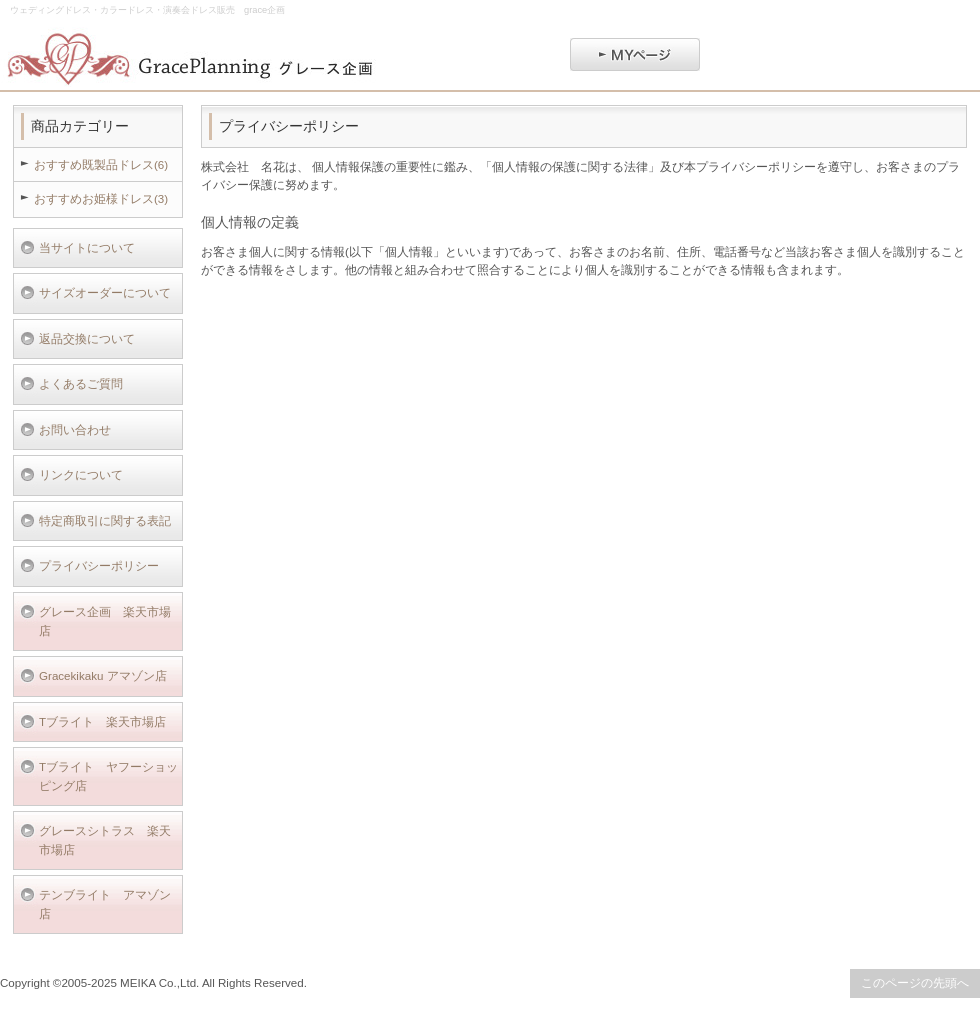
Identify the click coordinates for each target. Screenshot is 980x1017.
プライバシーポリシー (99, 565)
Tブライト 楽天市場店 (102, 721)
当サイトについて (87, 247)
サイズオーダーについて (105, 292)
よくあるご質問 (81, 383)
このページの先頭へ (915, 982)
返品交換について (87, 338)
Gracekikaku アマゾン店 (103, 675)
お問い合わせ (75, 429)
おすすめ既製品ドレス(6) (101, 164)
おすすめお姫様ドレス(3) (101, 198)
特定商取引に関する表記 (105, 520)
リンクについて (81, 474)
